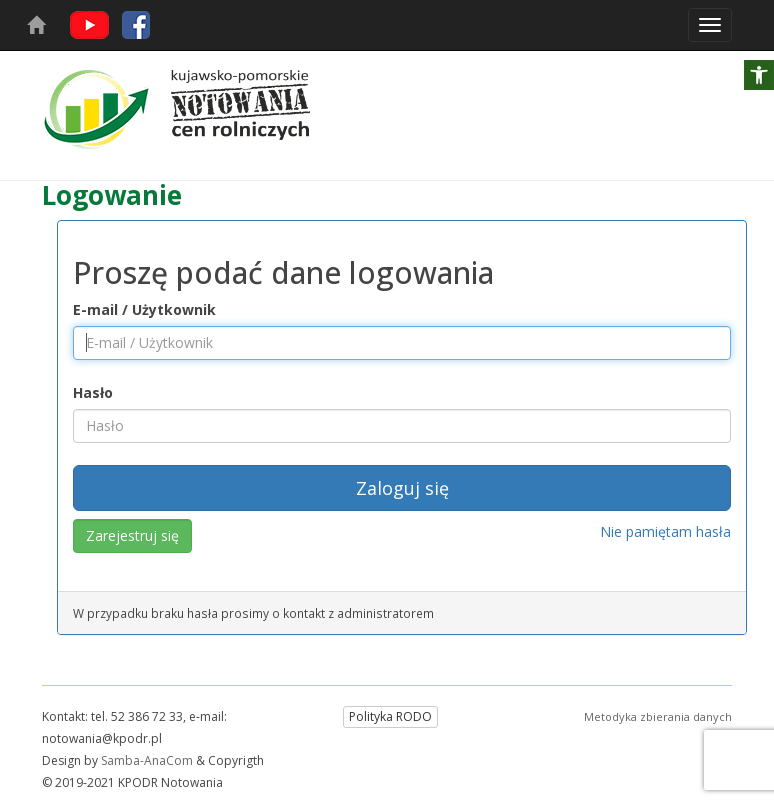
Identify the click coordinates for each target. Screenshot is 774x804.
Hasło (93, 392)
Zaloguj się (402, 488)
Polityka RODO (390, 716)
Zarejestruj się (132, 535)
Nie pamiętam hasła (665, 531)
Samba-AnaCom (147, 760)
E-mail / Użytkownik (144, 309)
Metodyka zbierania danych (658, 716)
